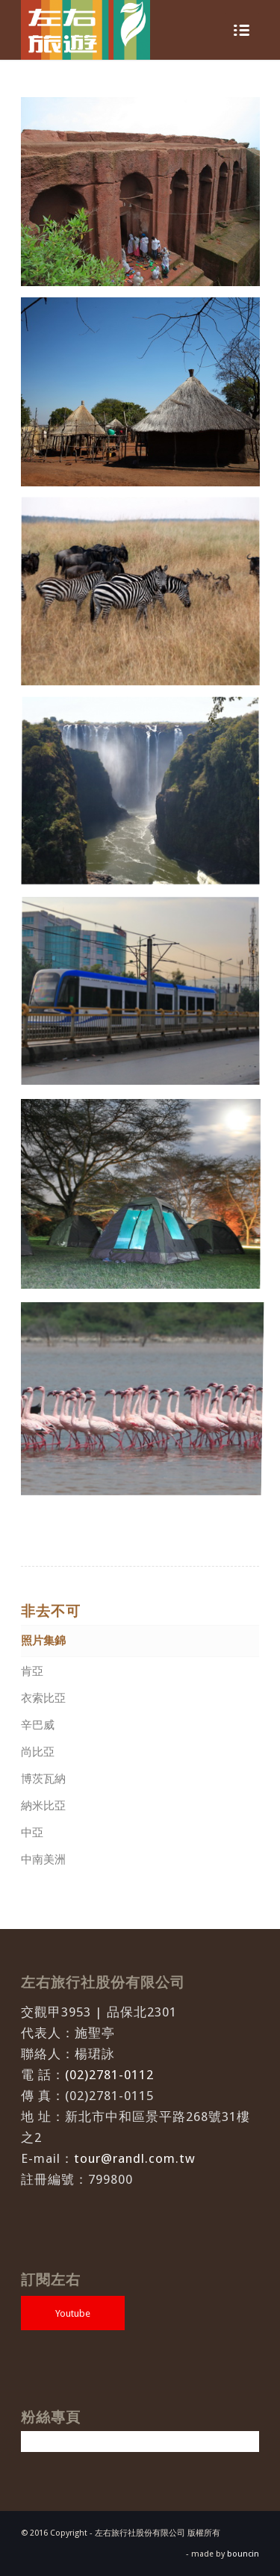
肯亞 (32, 1671)
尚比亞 (38, 1752)
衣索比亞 (43, 1698)
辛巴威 (38, 1725)
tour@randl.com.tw (135, 2158)
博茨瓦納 (43, 1779)
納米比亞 (43, 1805)
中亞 (32, 1832)
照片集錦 (43, 1640)
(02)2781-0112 (109, 2074)
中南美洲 (43, 1859)
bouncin (243, 2554)
